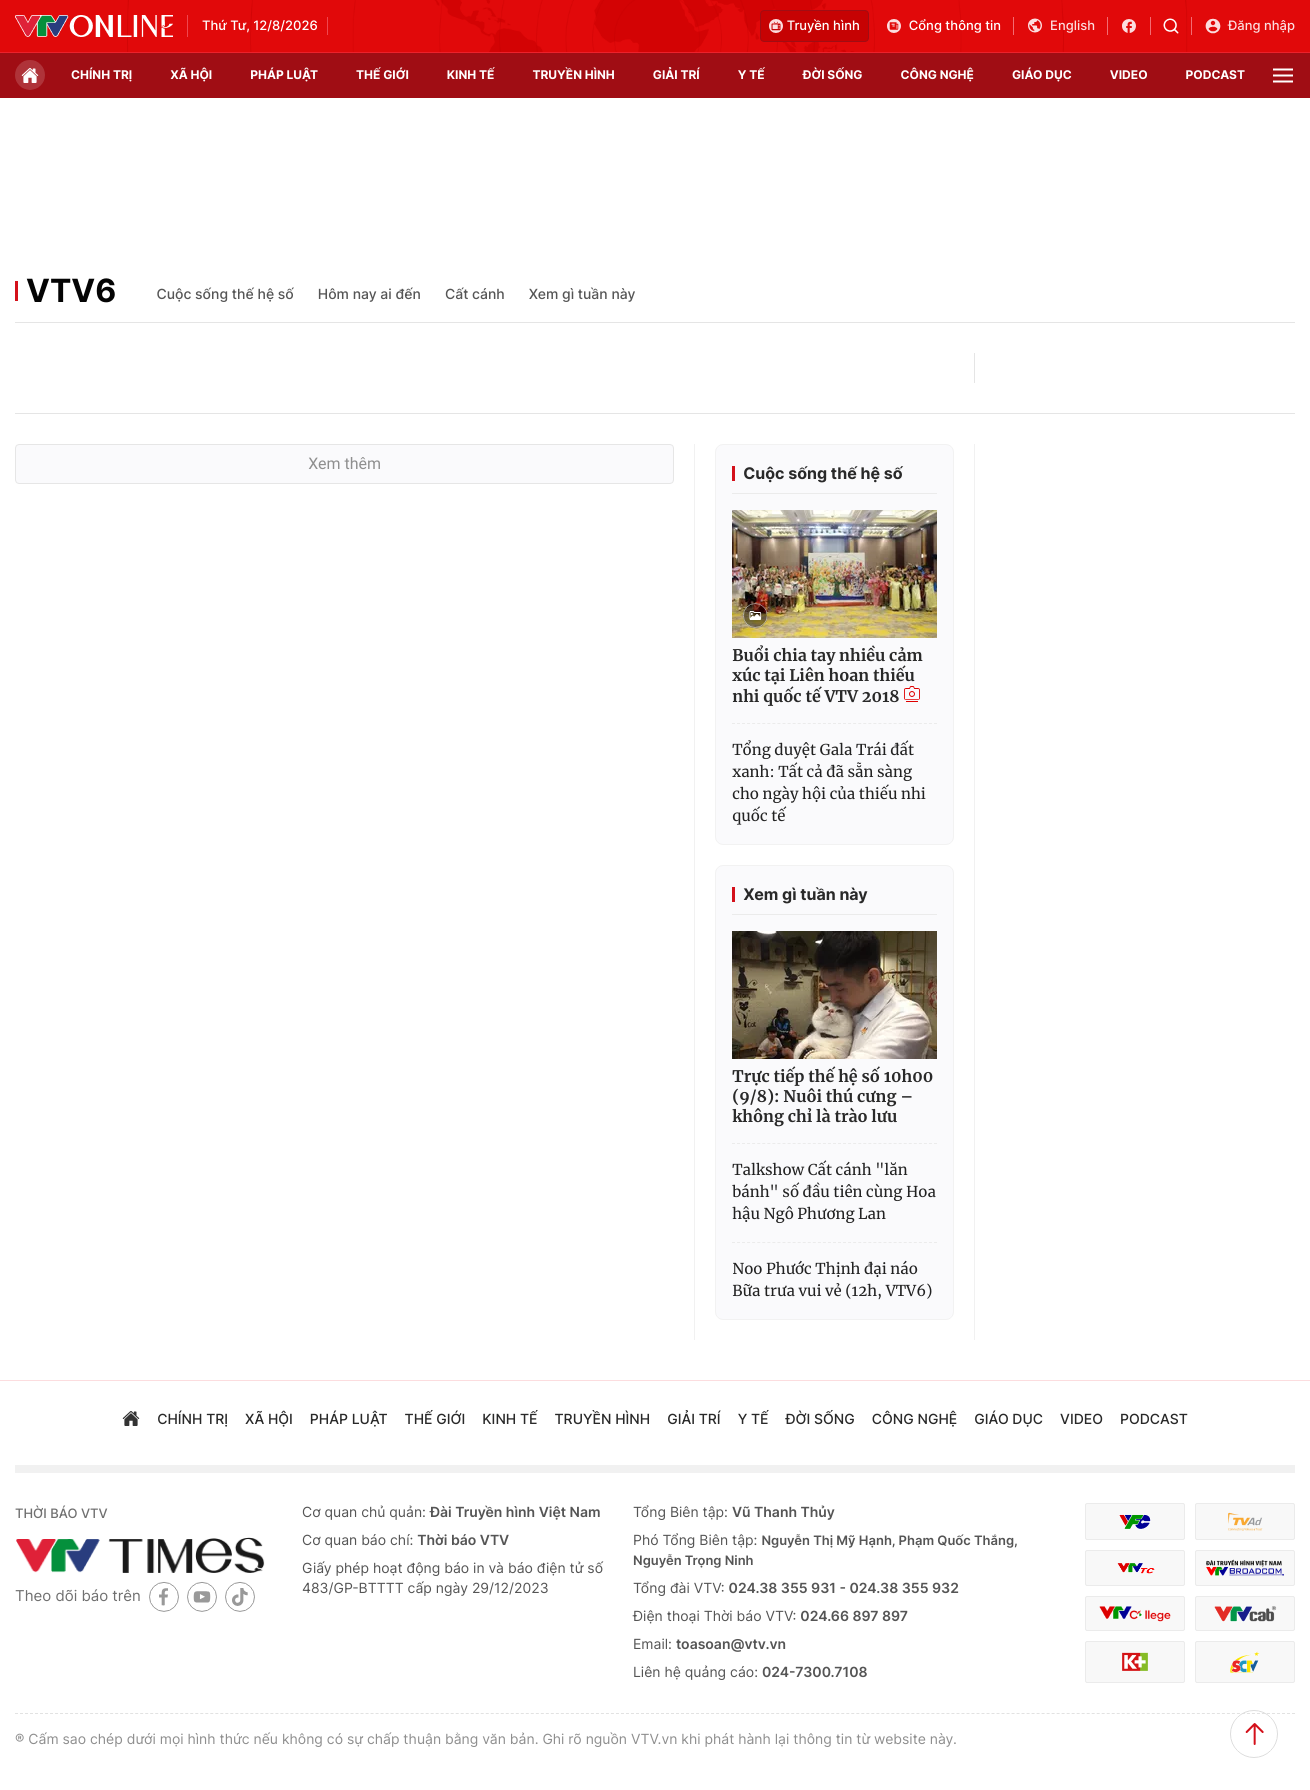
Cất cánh (475, 294)
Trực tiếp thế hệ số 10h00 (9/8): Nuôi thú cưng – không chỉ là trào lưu (832, 1097)
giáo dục (1042, 74)
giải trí (676, 74)
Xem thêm (344, 463)
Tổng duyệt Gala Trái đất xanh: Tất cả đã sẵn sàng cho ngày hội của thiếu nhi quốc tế (829, 783)
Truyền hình (814, 26)
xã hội (191, 74)
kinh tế (471, 74)
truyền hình (573, 74)
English (1060, 26)
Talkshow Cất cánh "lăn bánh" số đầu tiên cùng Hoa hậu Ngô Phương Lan (834, 1192)
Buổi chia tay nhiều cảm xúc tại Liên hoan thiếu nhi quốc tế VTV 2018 (827, 676)
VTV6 (71, 290)
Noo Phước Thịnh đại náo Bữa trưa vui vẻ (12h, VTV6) (832, 1280)
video (1129, 74)
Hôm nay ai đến (369, 294)
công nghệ (937, 74)
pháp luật (284, 74)
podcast (1215, 74)
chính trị (101, 74)
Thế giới (382, 74)
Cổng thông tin (943, 26)
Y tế (751, 74)
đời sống (833, 74)
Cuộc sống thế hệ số (224, 294)
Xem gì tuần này (582, 294)
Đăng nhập (1249, 26)
